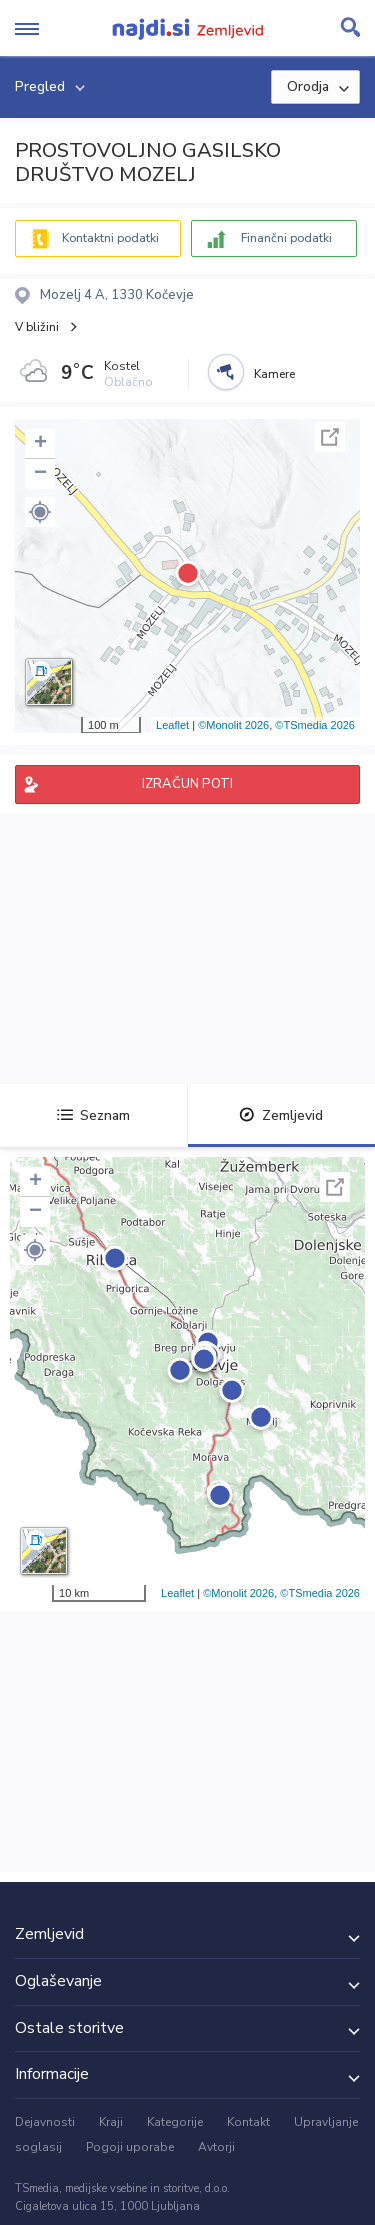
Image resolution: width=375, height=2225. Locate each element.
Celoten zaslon (330, 437)
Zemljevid (281, 1115)
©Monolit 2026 (233, 725)
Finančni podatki (286, 238)
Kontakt (248, 2122)
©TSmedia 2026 (315, 725)
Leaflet (172, 725)
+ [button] (40, 444)
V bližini (37, 327)
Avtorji (216, 2147)
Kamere (274, 374)
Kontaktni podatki (110, 238)
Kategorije (175, 2122)
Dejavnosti (45, 2122)
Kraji (111, 2122)
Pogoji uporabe (130, 2147)
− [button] (40, 474)
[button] (40, 512)
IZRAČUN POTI (187, 784)
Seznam (93, 1115)
